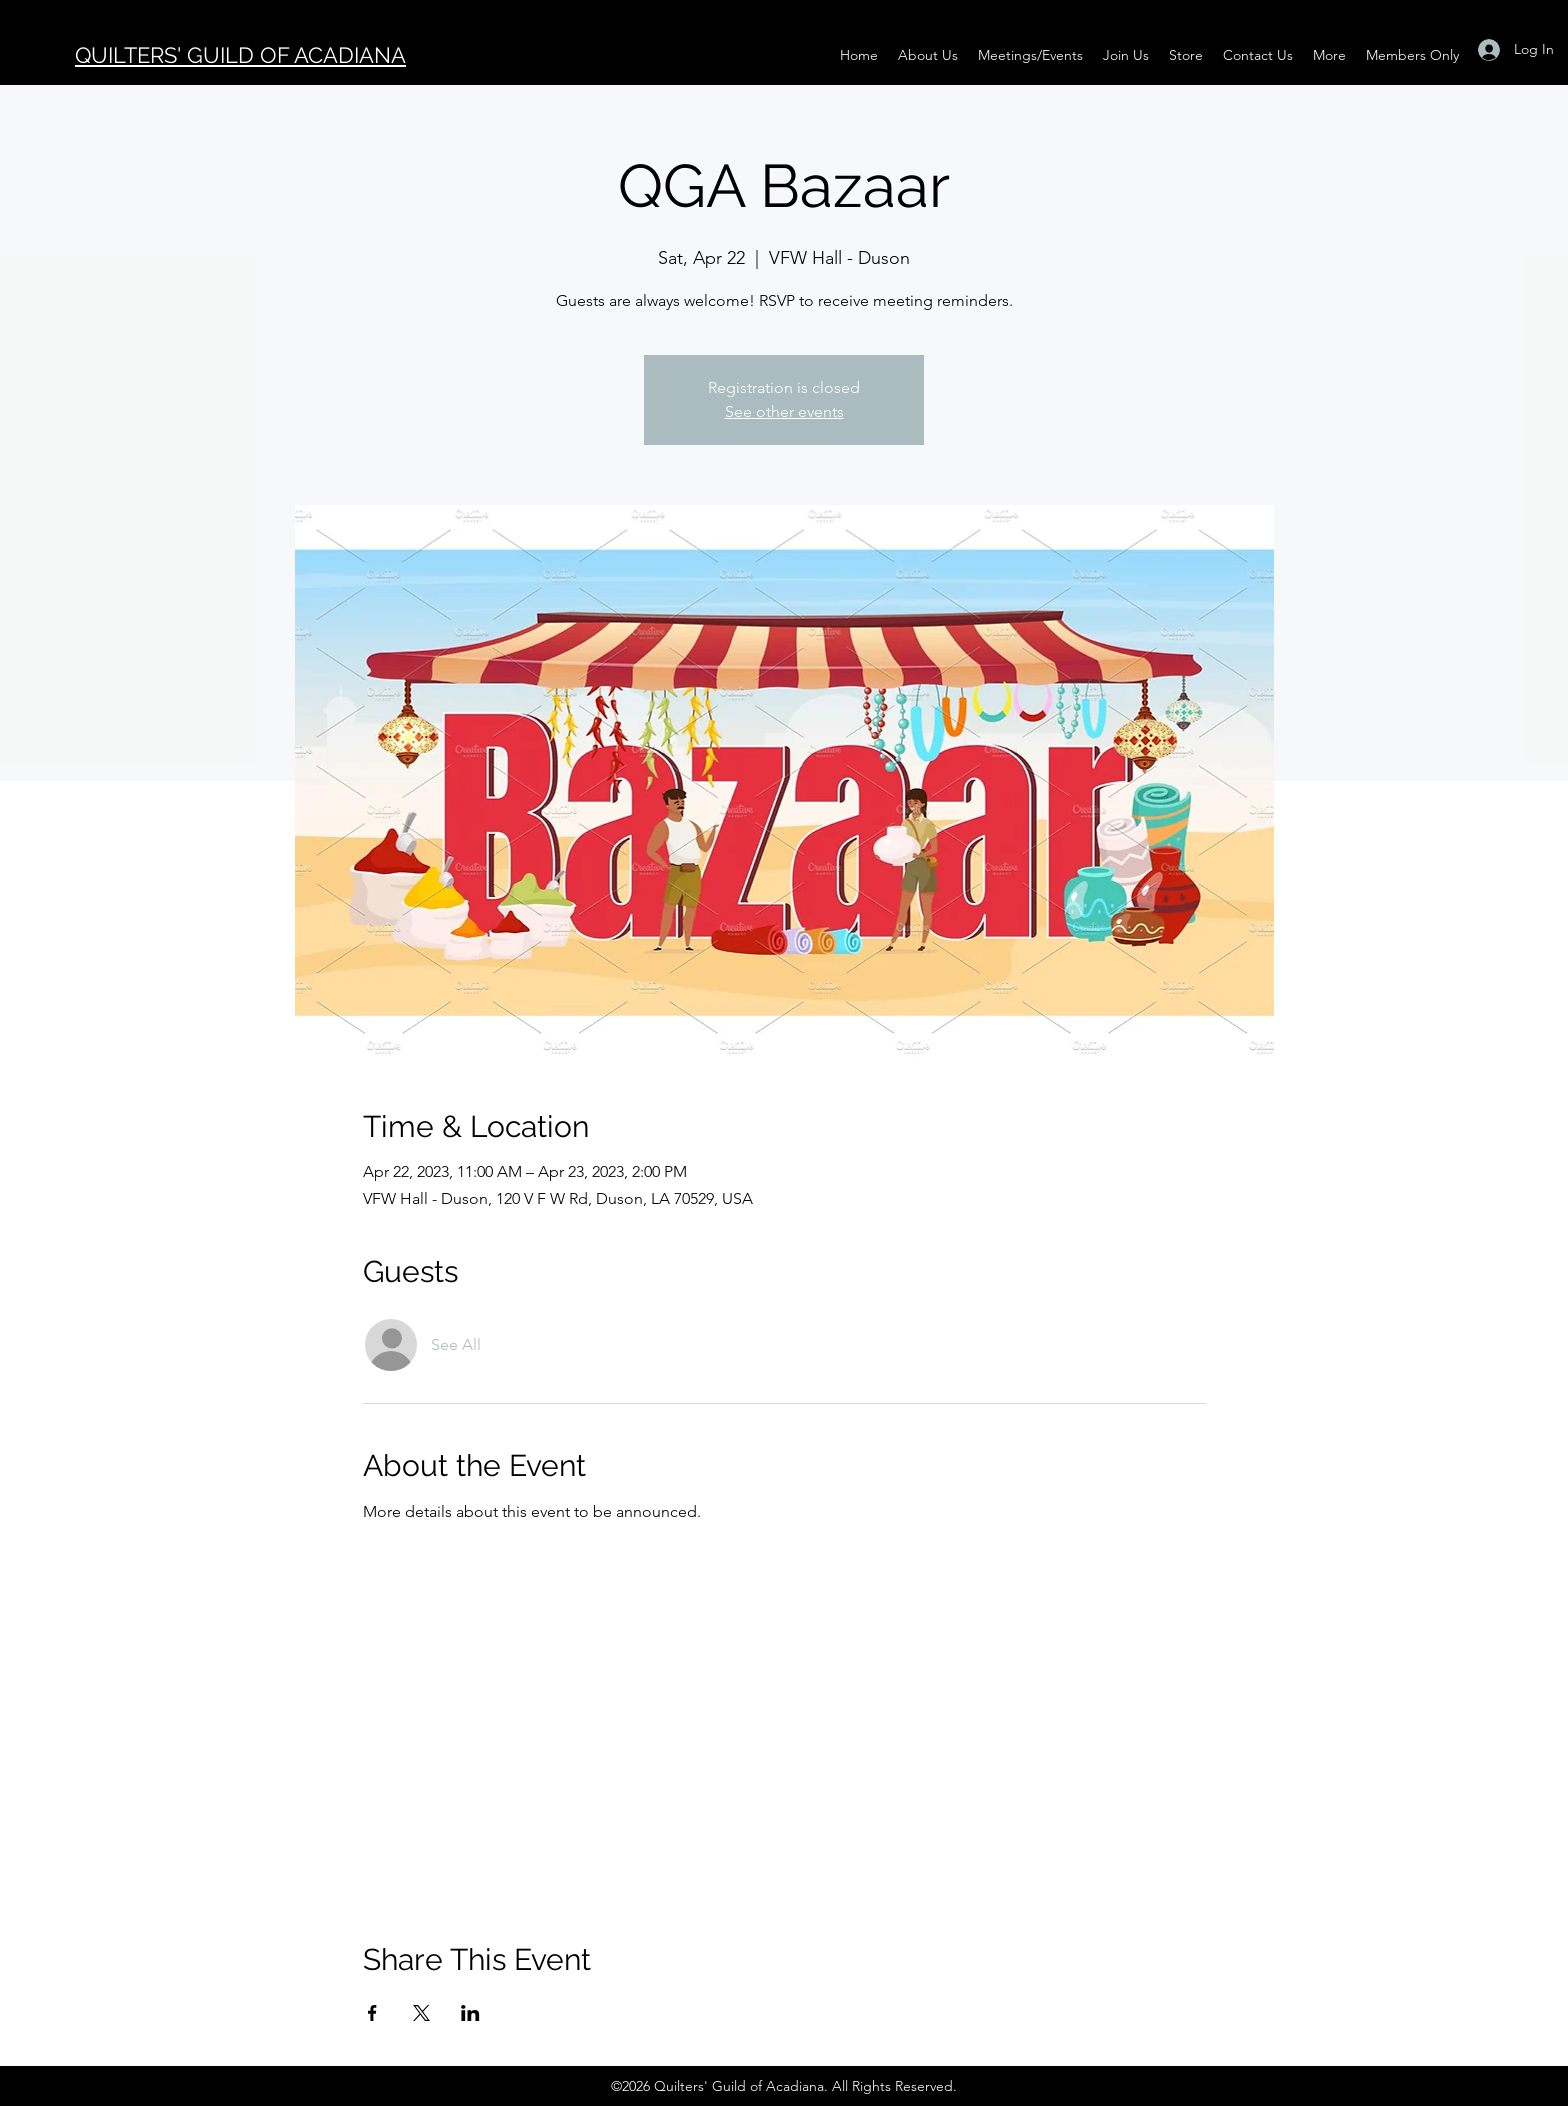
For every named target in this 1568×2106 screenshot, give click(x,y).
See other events (784, 411)
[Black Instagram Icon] (30, 14)
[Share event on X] (421, 2013)
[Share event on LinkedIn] (470, 2013)
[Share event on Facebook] (372, 2013)
